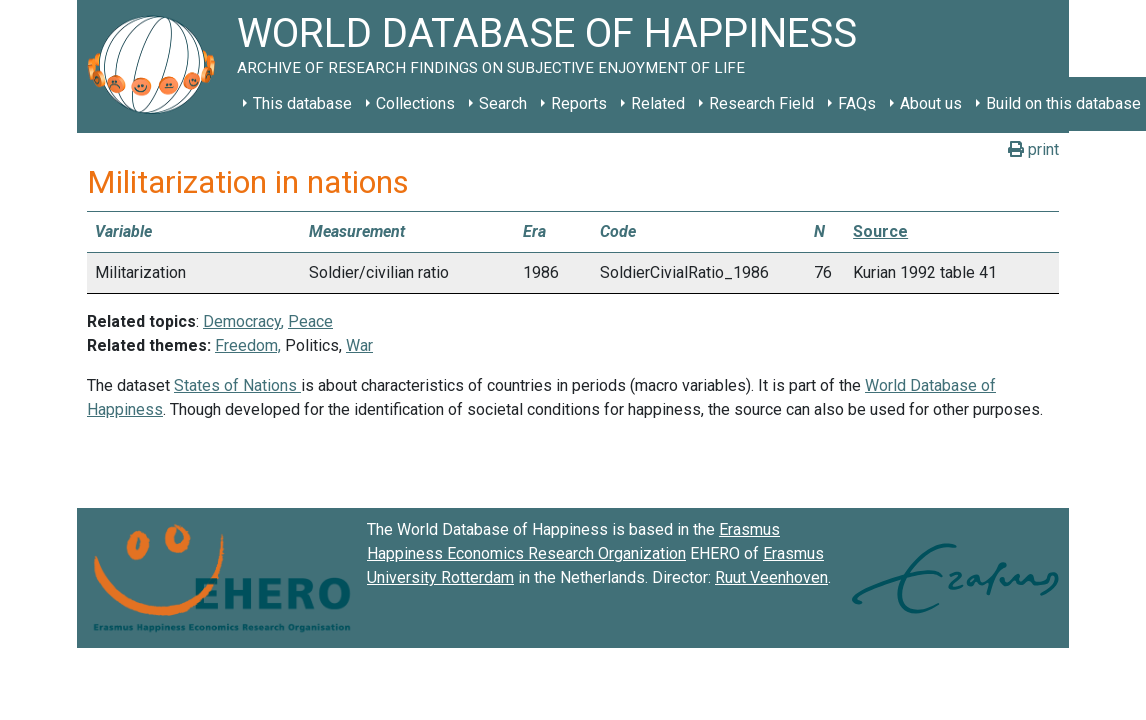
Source (880, 231)
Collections (415, 103)
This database (302, 103)
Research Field (761, 103)
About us (931, 103)
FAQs (857, 103)
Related (658, 103)
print (1033, 149)
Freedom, (248, 345)
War (359, 345)
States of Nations (237, 385)
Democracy (242, 321)
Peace (310, 321)
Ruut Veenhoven (771, 577)
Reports (579, 103)
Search (503, 103)
